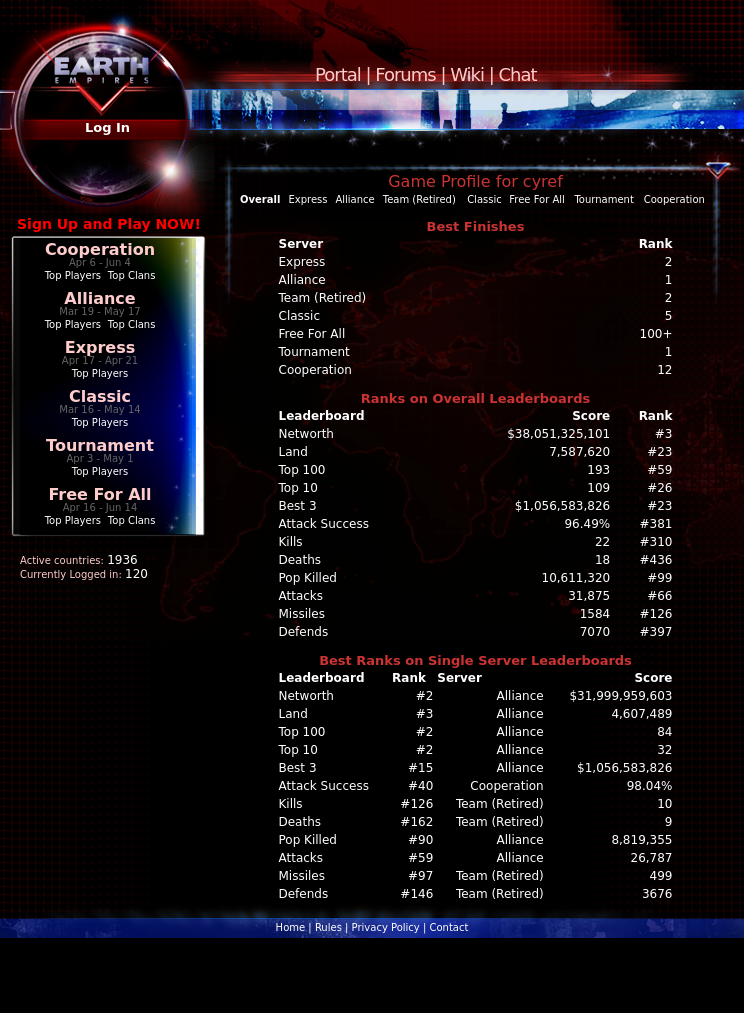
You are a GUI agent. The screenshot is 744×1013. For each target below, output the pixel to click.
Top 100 (302, 470)
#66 (659, 596)
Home (291, 927)
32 (664, 750)
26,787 (652, 858)
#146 (416, 894)
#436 (656, 560)
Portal (338, 74)
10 (664, 804)
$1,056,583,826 (562, 506)
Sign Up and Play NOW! (109, 224)
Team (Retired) (419, 199)
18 (602, 560)
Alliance (99, 298)
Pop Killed (308, 578)
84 (664, 732)
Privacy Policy (386, 927)
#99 (659, 578)
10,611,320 (576, 578)
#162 (416, 822)
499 (661, 876)
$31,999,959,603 (620, 696)
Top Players (73, 275)
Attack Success (324, 524)
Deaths (300, 560)
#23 (659, 452)
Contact (448, 927)
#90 (420, 840)
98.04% (650, 786)
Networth (306, 434)
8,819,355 (641, 840)
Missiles (302, 614)
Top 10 (298, 488)
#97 (420, 876)
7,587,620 (579, 452)
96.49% (587, 524)
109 (598, 488)
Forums (405, 74)
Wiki (467, 74)
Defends (304, 632)
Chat (518, 74)
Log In (107, 127)
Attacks (301, 596)
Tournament (100, 445)
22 (602, 542)
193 (598, 470)
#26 (659, 488)
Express (100, 347)
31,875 (589, 596)
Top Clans (132, 275)
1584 (595, 614)
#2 (425, 696)
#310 (656, 542)
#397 (656, 632)
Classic (100, 396)
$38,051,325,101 (558, 434)
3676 (657, 894)
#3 (664, 434)
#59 (659, 470)
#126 (656, 614)
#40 (420, 786)
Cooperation (100, 249)
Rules (328, 927)
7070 (595, 632)
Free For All (99, 494)
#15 (420, 768)
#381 (656, 524)
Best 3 (298, 506)
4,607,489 (641, 714)
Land (293, 452)
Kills (291, 542)
